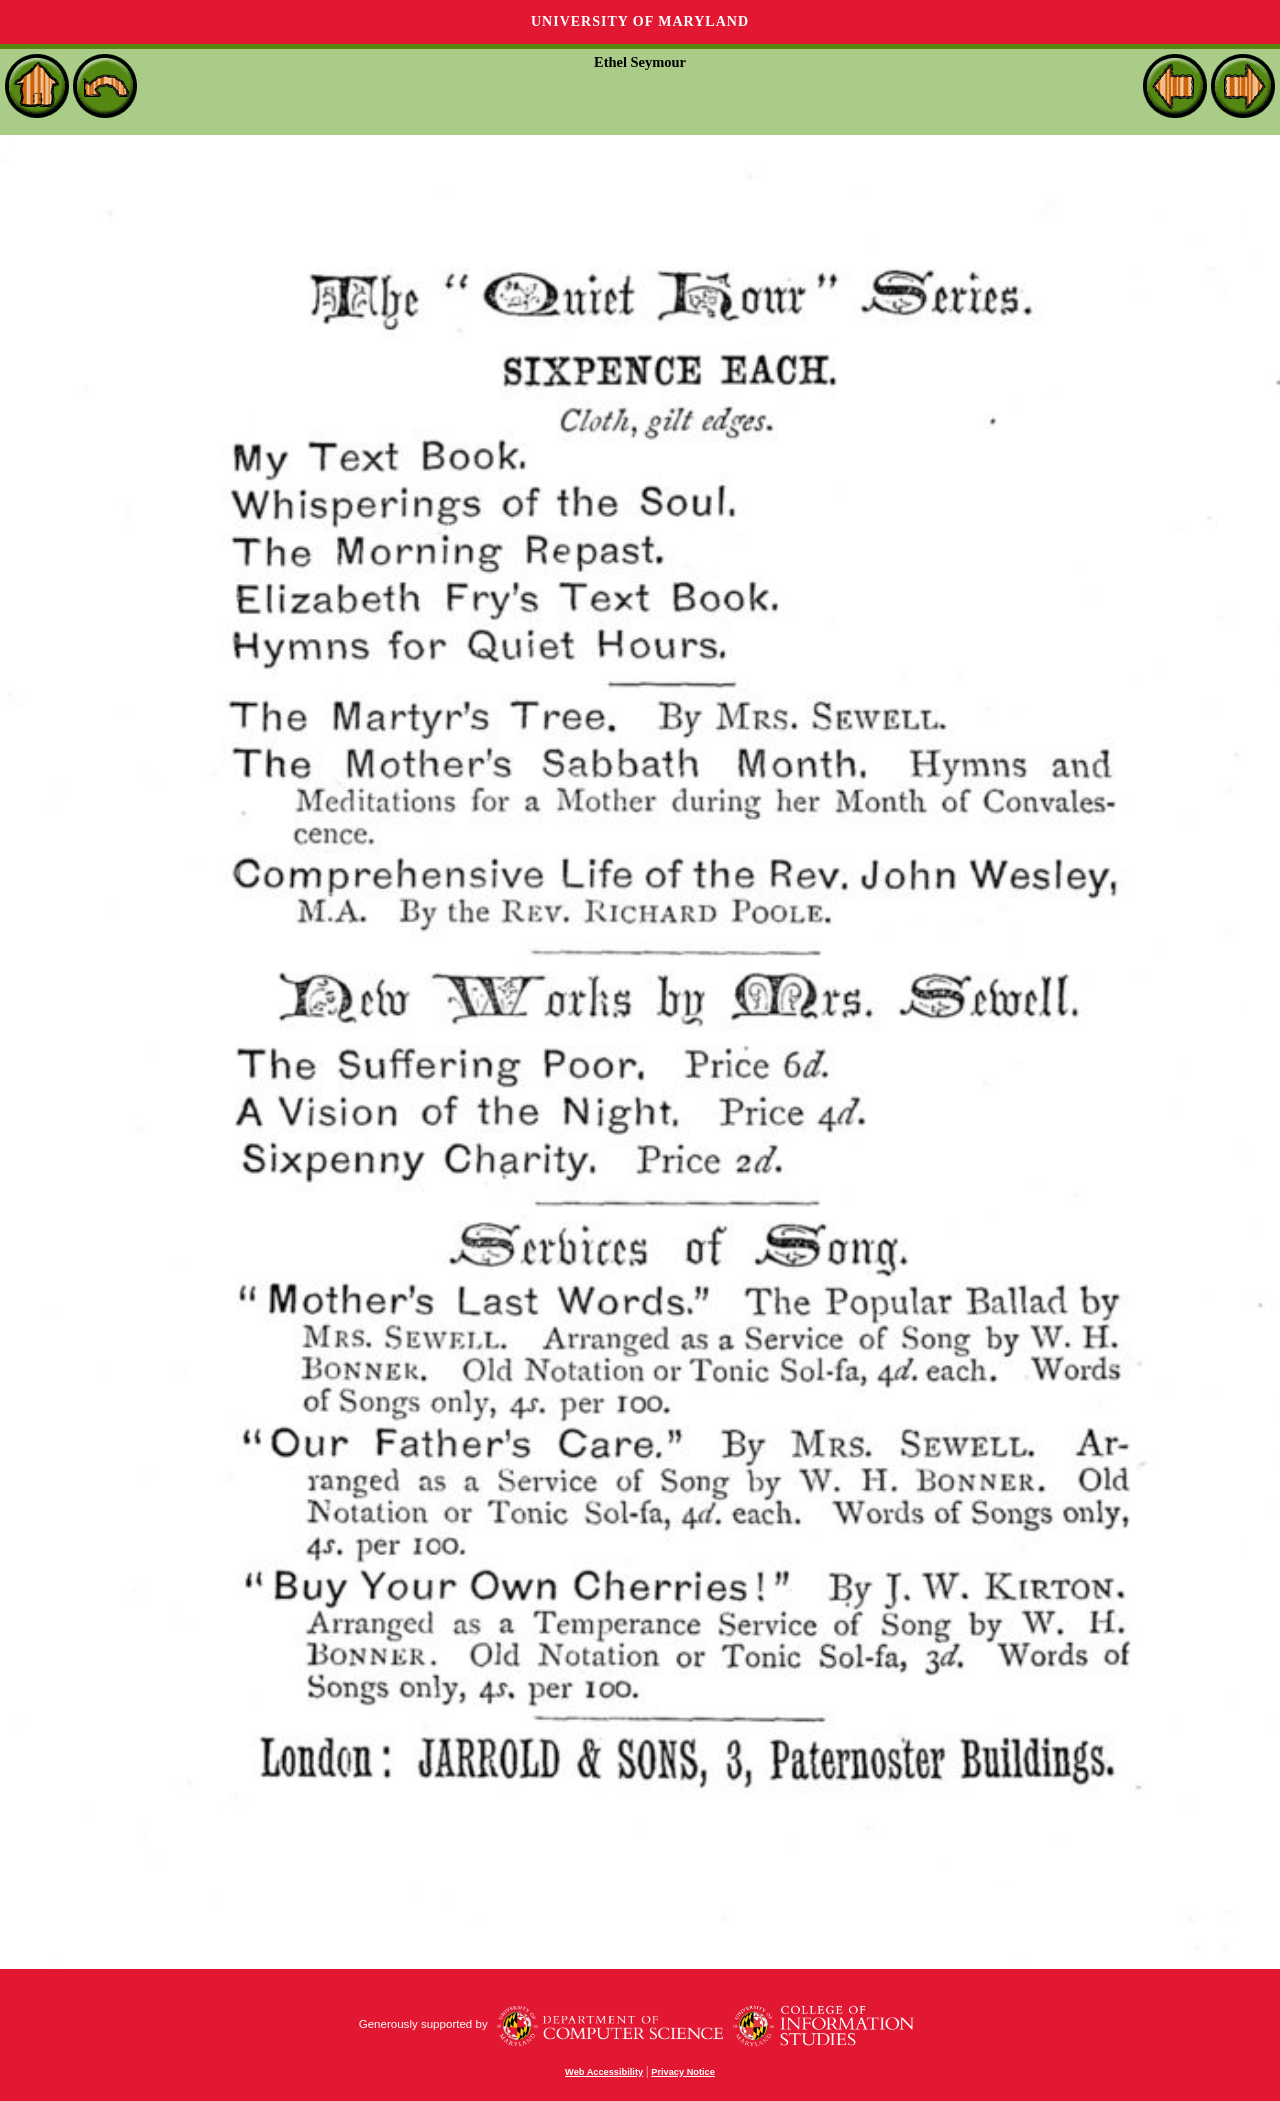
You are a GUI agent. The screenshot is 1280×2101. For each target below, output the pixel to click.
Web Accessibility (604, 2072)
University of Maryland (640, 21)
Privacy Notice (683, 2072)
